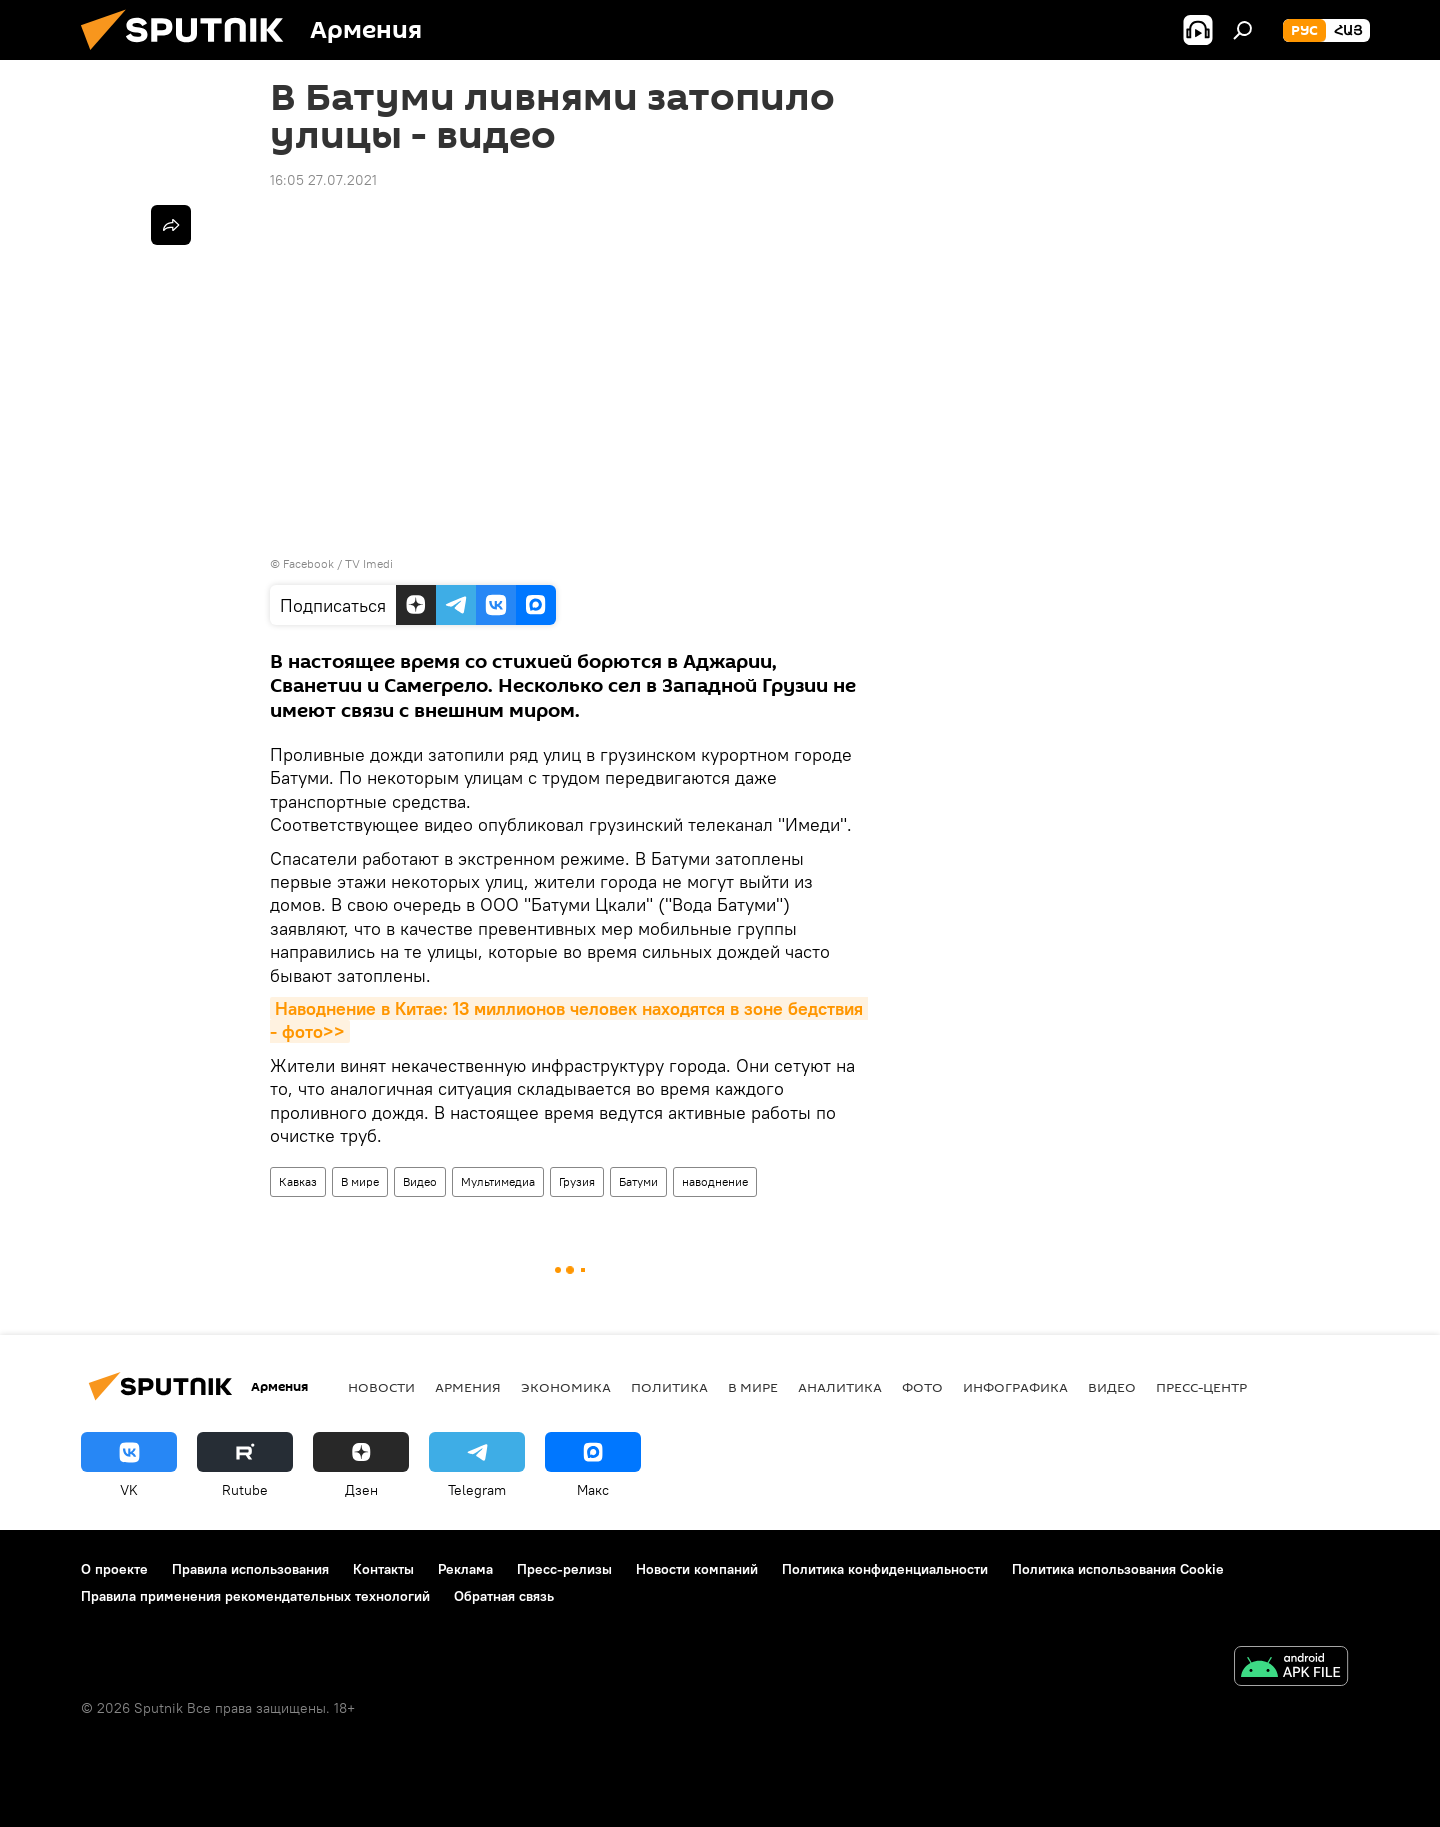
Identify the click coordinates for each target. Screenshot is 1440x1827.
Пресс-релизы (564, 1569)
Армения (468, 1387)
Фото (922, 1387)
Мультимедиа (498, 1181)
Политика (669, 1387)
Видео (420, 1181)
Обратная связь (504, 1596)
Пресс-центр (1201, 1387)
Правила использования (250, 1569)
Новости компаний (697, 1569)
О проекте (114, 1569)
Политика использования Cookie (1118, 1569)
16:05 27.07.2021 (323, 180)
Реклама (465, 1569)
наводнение (715, 1181)
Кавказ (298, 1181)
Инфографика (1015, 1387)
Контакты (383, 1569)
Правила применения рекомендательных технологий (255, 1596)
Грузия (577, 1181)
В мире (360, 1181)
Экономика (566, 1387)
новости (381, 1387)
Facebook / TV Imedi (338, 563)
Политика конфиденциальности (885, 1569)
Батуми (638, 1181)
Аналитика (840, 1387)
